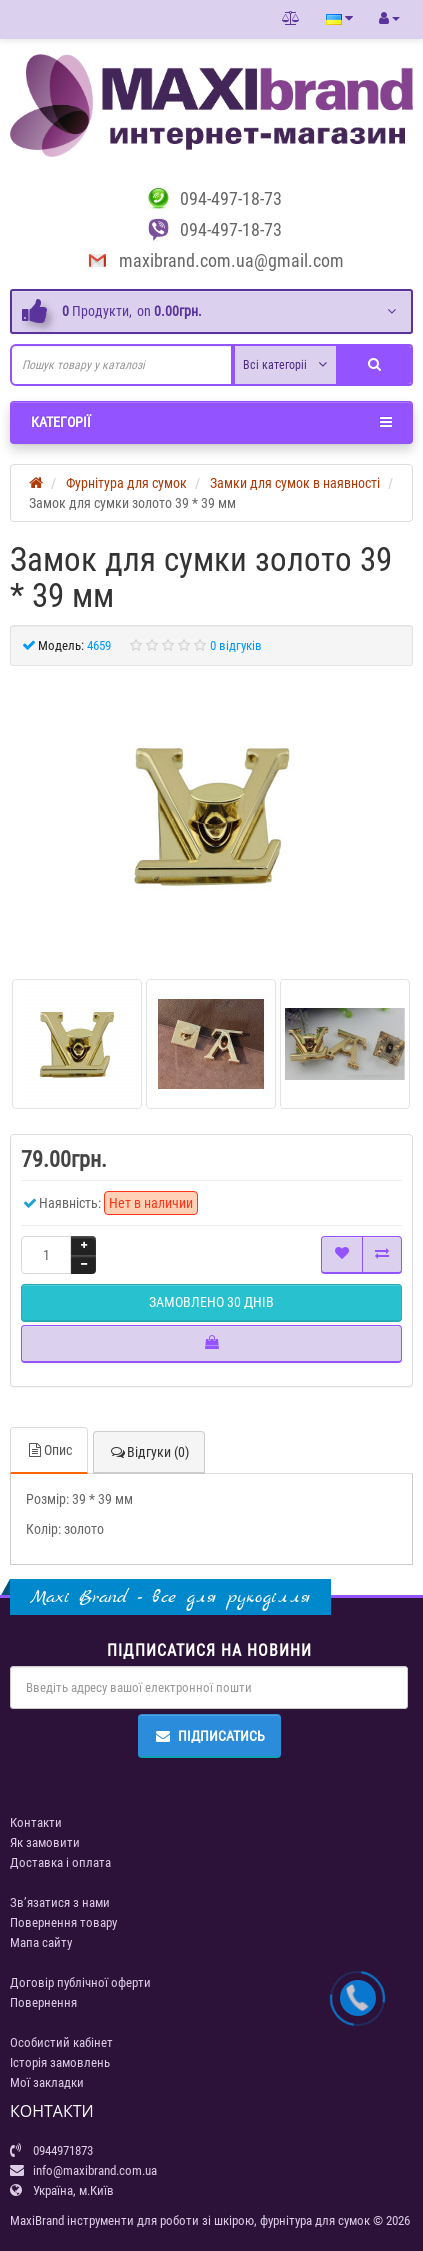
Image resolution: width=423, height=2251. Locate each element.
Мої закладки (47, 2082)
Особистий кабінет (61, 2042)
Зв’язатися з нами (60, 1902)
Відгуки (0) (149, 1452)
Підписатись (209, 1736)
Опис (49, 1450)
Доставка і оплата (60, 1862)
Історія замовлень (60, 2062)
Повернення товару (63, 1922)
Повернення (43, 2002)
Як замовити (45, 1842)
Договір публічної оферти (80, 1982)
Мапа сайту (41, 1942)
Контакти (36, 1822)
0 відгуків (236, 645)
